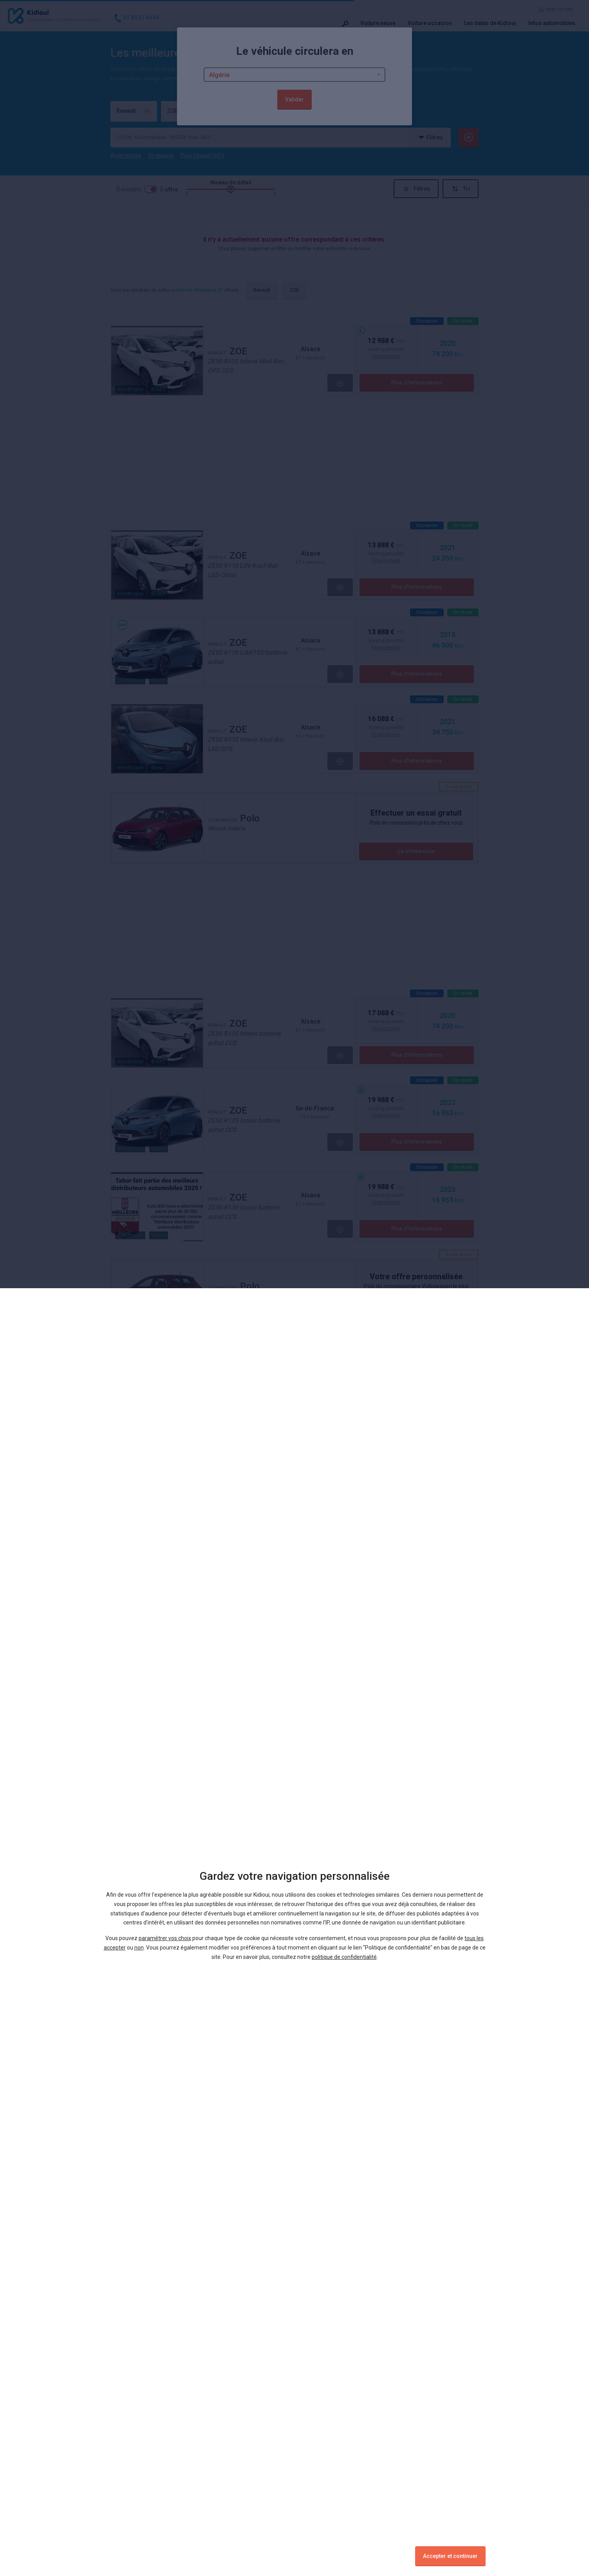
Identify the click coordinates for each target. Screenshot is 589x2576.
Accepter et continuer (450, 2556)
